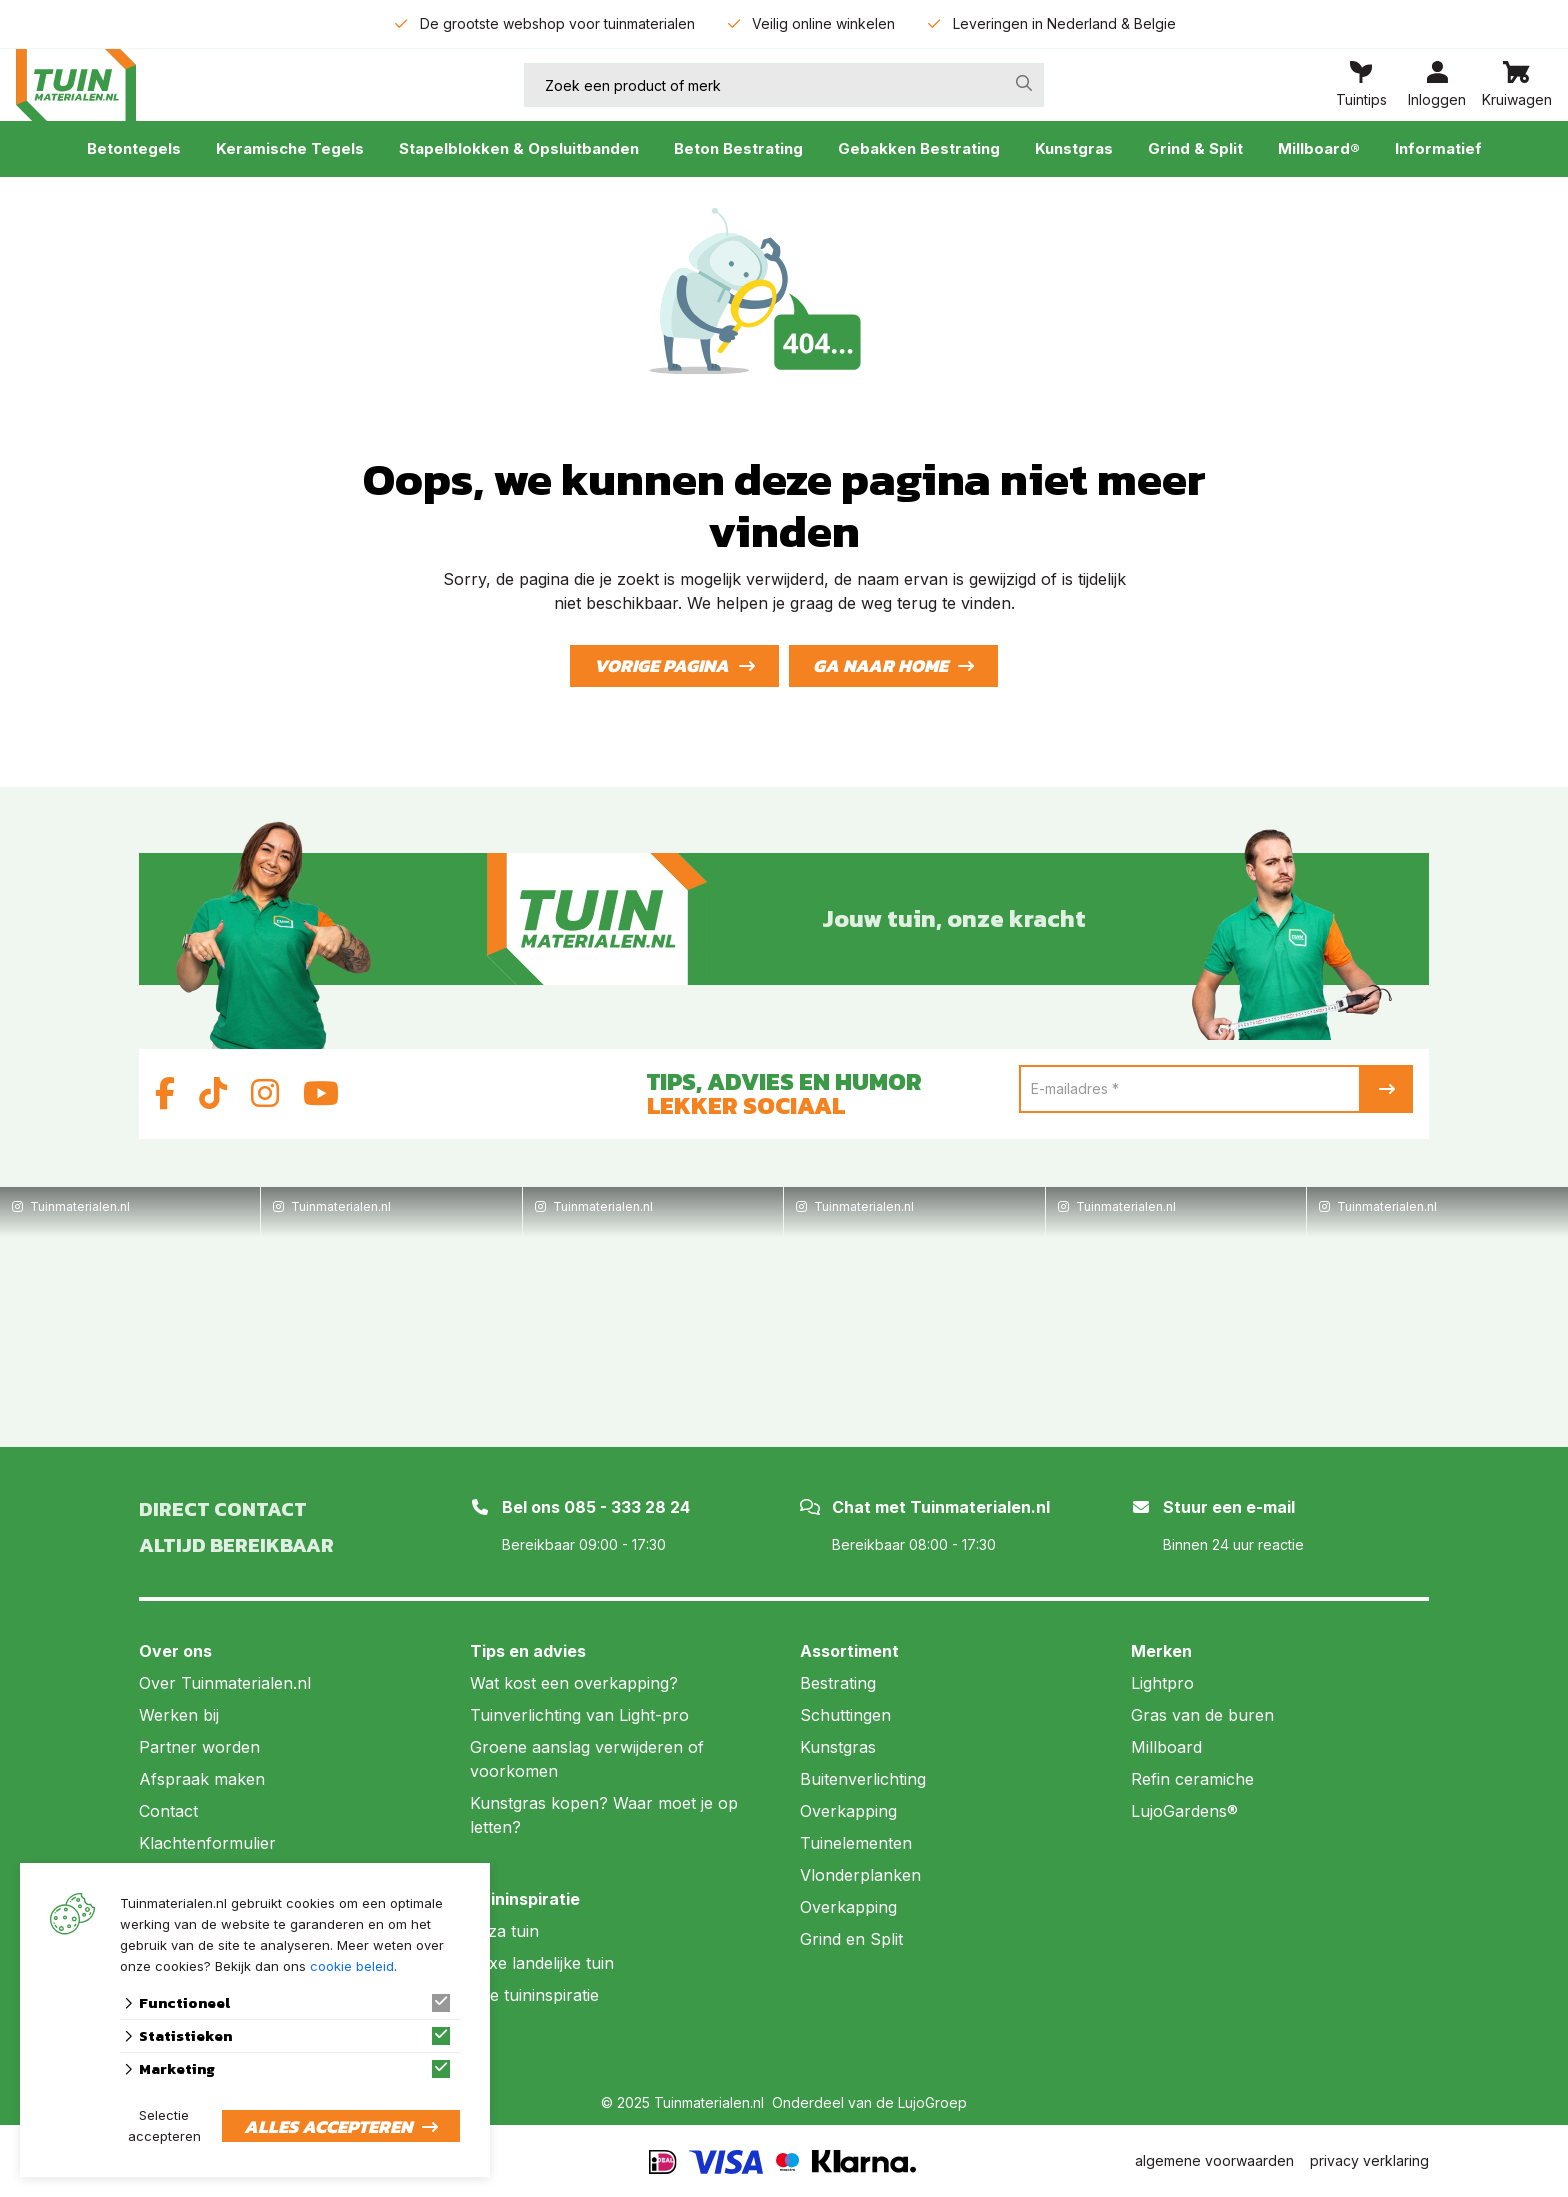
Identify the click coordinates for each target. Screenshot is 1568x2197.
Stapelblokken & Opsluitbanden (519, 148)
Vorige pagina (661, 665)
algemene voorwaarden (1214, 2160)
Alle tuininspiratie (534, 1995)
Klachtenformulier (207, 1843)
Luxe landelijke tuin (542, 1963)
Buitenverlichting (863, 1779)
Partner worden (199, 1747)
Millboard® (1319, 148)
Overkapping (848, 1811)
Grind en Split (851, 1939)
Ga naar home (880, 665)
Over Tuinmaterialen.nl (225, 1683)
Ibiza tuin (504, 1931)
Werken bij (179, 1715)
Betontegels (134, 148)
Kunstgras (1074, 148)
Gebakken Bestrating (919, 148)
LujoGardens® (1184, 1811)
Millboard (1166, 1747)
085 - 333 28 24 (627, 1507)
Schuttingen (845, 1715)
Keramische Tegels (290, 148)
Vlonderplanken (860, 1875)
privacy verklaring (1369, 2160)
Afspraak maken (202, 1779)
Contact (168, 1811)
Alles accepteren (328, 2126)
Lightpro (1162, 1683)
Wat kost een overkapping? (574, 1683)
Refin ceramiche (1192, 1779)
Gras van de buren (1202, 1715)
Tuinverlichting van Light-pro (579, 1715)
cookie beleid (352, 1966)
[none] (1024, 83)
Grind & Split (1195, 148)
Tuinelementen (856, 1843)
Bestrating (838, 1683)
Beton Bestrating (738, 148)
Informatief (1438, 148)
